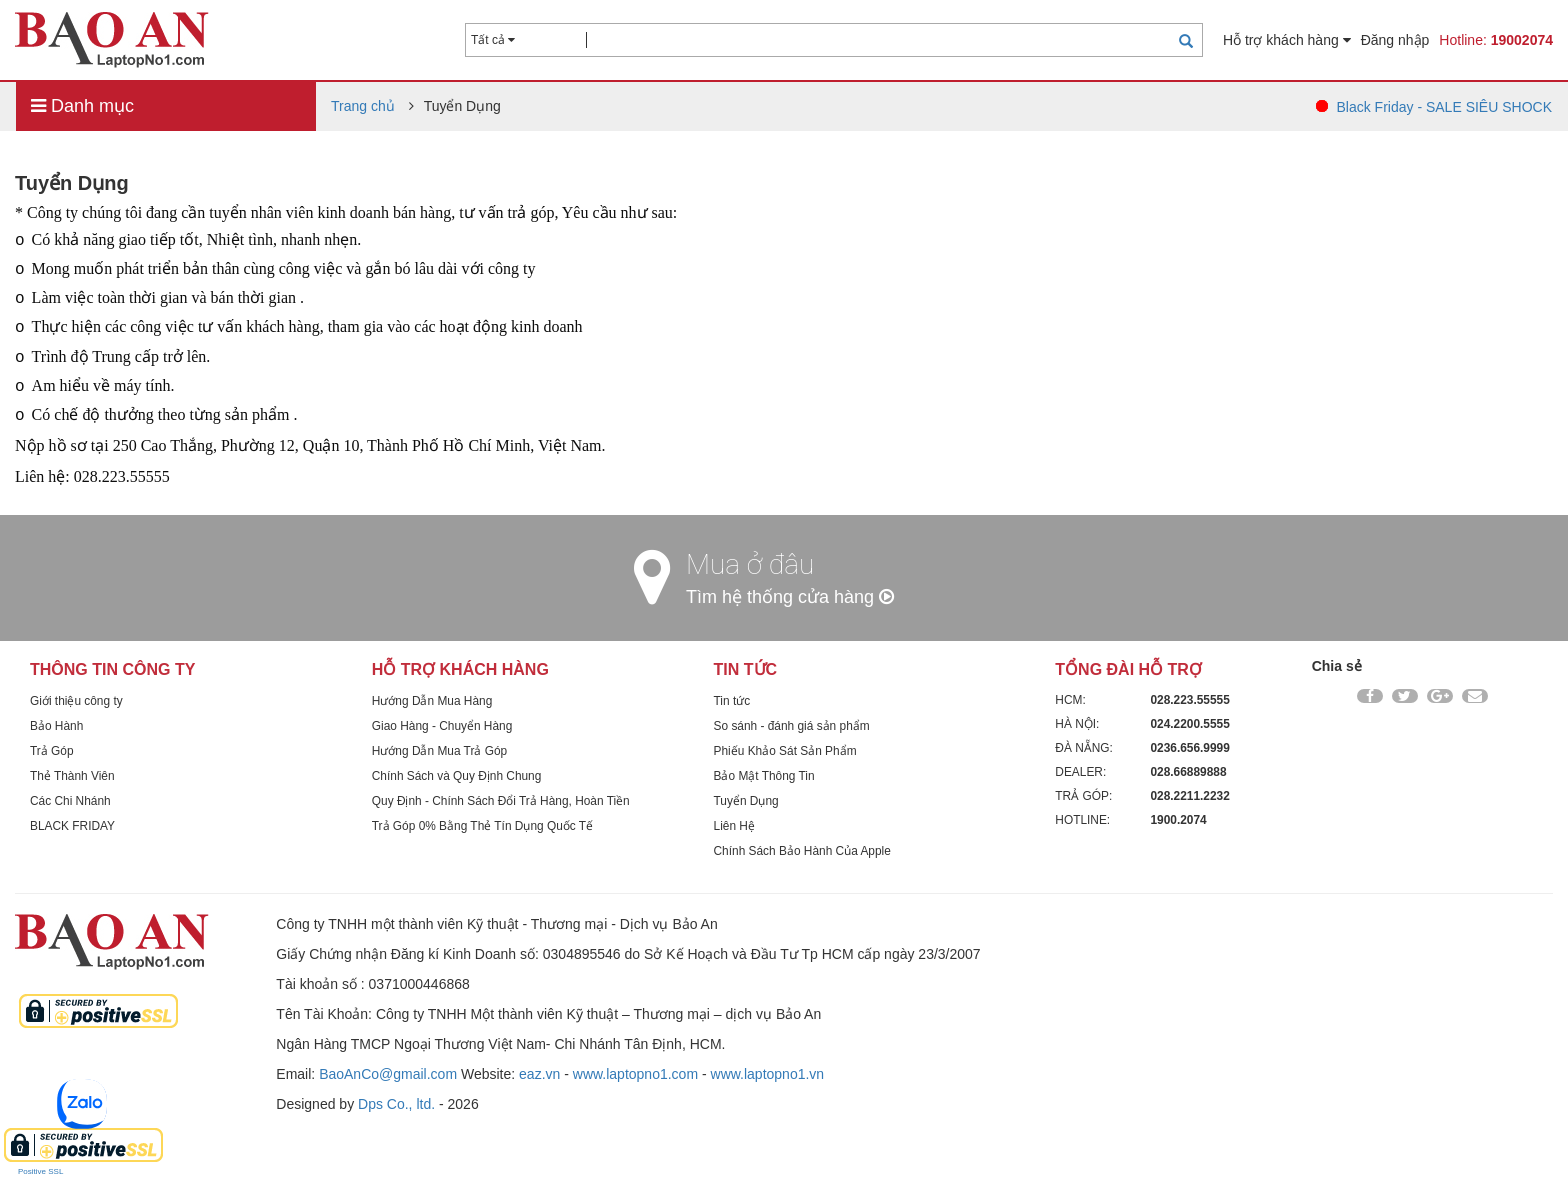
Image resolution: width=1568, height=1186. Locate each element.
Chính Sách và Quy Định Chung (457, 776)
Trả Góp (52, 751)
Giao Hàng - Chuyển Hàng (442, 726)
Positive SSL (40, 1171)
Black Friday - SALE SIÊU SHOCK (1444, 107)
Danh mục (82, 106)
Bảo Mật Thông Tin (764, 776)
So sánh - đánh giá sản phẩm (792, 726)
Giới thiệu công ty (76, 701)
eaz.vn (539, 1074)
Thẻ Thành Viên (72, 776)
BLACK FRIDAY (72, 826)
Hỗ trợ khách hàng (1287, 40)
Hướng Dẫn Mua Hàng (432, 701)
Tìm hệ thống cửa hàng (790, 597)
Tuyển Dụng (746, 801)
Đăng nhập (1395, 40)
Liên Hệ (734, 826)
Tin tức (732, 701)
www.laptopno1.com (635, 1074)
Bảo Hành (56, 726)
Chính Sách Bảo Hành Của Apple (802, 851)
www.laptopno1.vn (768, 1074)
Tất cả (493, 40)
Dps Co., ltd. (396, 1104)
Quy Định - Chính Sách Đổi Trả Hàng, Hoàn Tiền (501, 801)
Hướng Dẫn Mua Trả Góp (439, 751)
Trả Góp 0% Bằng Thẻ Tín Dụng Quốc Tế (482, 826)
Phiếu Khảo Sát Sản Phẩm (785, 751)
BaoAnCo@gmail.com (388, 1074)
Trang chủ (363, 106)
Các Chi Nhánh (70, 801)
